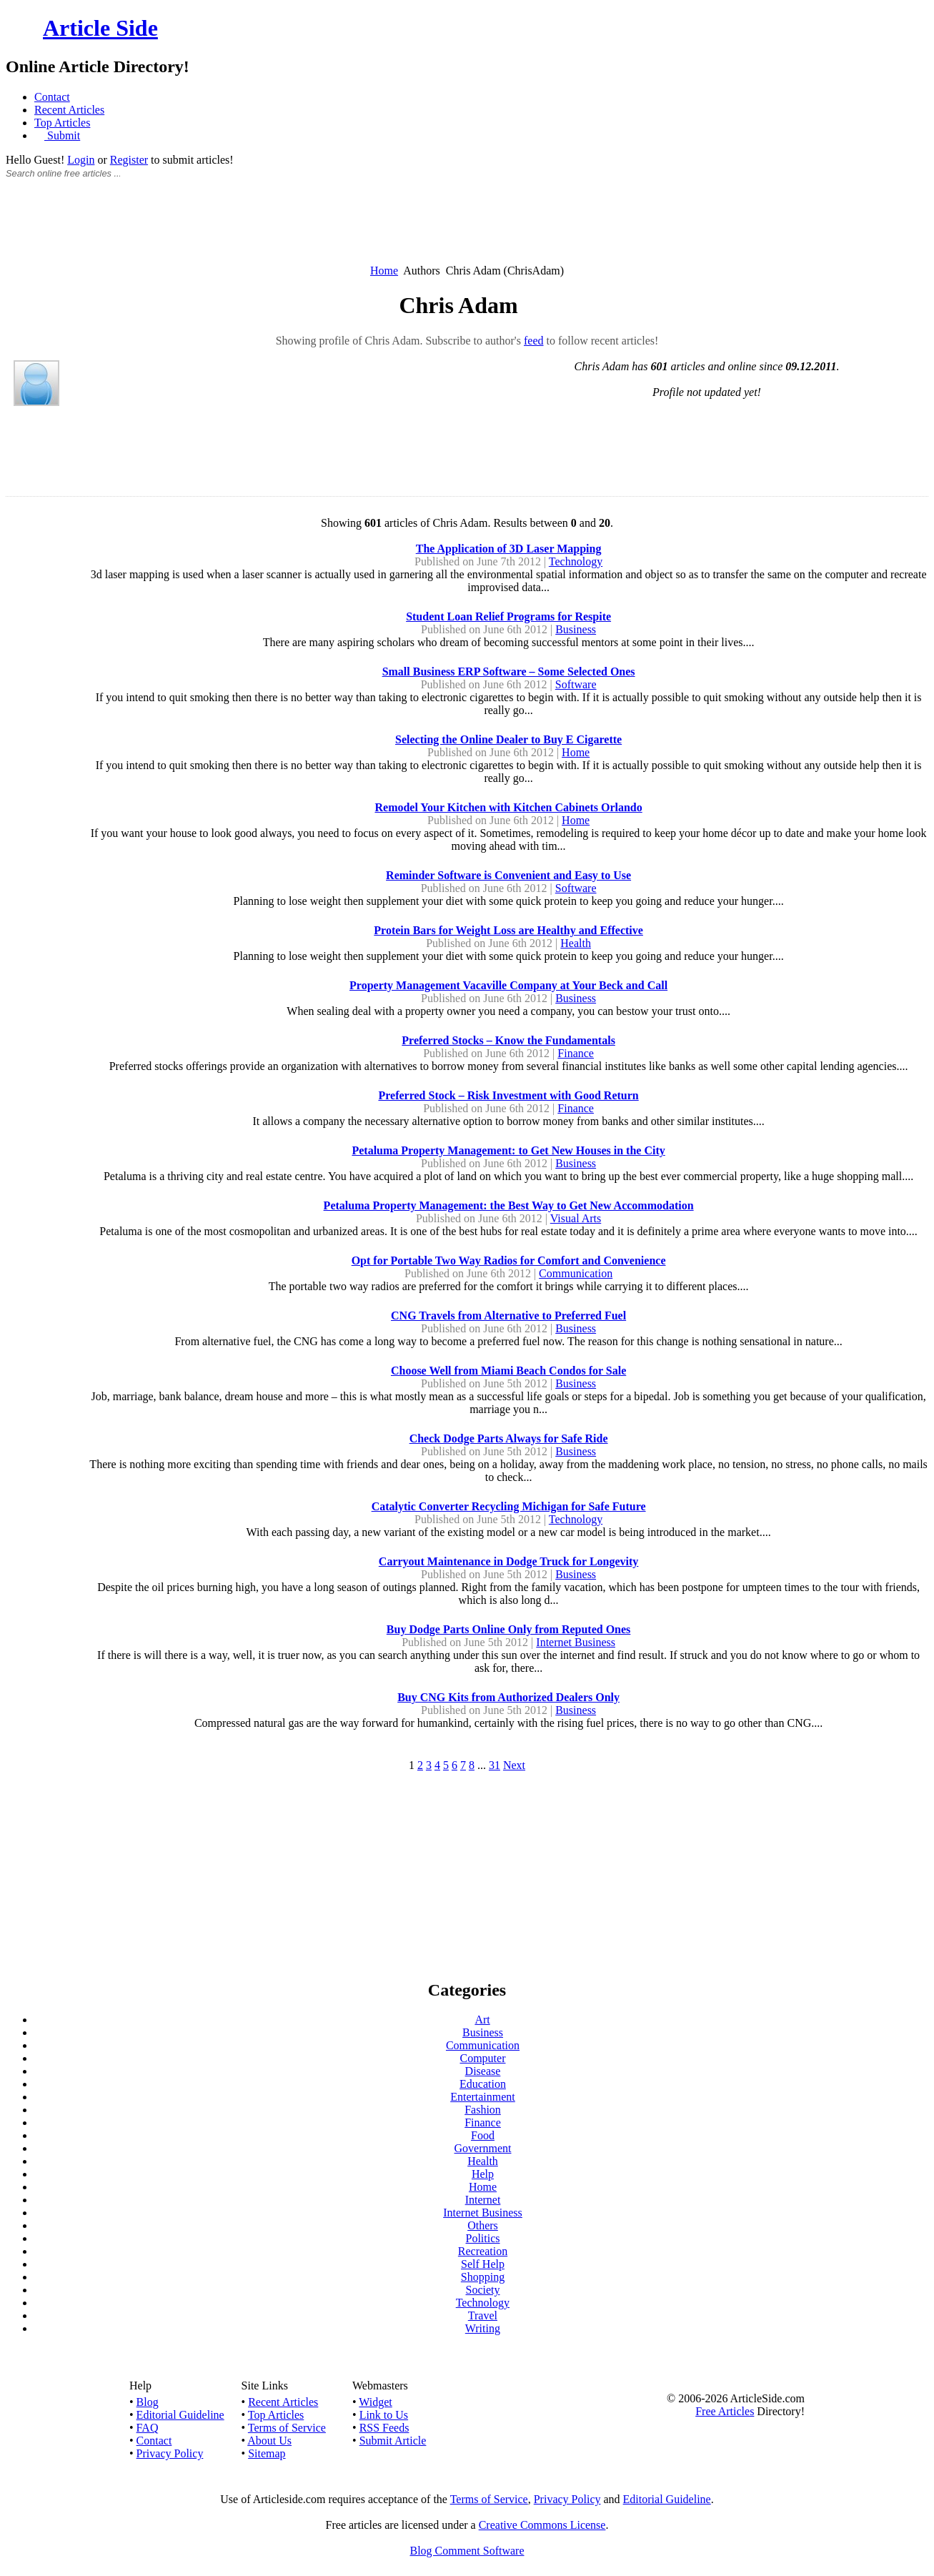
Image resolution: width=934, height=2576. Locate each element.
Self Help (483, 2264)
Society (483, 2290)
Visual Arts (575, 1218)
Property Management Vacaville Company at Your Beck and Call (508, 985)
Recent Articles (69, 110)
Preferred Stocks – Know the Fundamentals (508, 1040)
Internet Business (575, 1642)
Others (482, 2225)
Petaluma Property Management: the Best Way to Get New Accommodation (509, 1205)
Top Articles (62, 123)
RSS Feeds (384, 2428)
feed (534, 341)
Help (483, 2174)
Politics (482, 2238)
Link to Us (383, 2415)
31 (494, 1765)
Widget (375, 2402)
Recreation (482, 2251)
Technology (575, 561)
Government (483, 2148)
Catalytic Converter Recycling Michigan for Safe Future (509, 1506)
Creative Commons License (542, 2525)
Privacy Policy (170, 2453)
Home (384, 270)
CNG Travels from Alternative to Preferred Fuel (508, 1315)
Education (482, 2084)
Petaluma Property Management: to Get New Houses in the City (508, 1150)
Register (129, 160)
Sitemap (266, 2453)
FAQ (147, 2428)
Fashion (482, 2110)
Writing (482, 2328)
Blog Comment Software (467, 2551)
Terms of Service (287, 2428)
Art (482, 2019)
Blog (147, 2402)
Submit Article (393, 2440)
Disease (483, 2071)
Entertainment (482, 2097)
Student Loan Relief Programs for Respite (508, 616)
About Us (269, 2440)
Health (575, 943)
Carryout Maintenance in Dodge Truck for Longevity (509, 1561)
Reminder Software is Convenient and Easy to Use (508, 875)
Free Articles (724, 2411)
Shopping (483, 2277)
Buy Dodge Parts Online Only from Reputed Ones (509, 1629)
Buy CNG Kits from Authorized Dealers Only (508, 1697)
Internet (483, 2200)
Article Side (100, 28)
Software (576, 684)
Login (80, 160)
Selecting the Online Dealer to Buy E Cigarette (508, 739)
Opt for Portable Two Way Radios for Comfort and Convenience (509, 1260)
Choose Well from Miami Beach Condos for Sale (508, 1370)
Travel (482, 2315)
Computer (483, 2058)
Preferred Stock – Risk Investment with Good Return (508, 1095)
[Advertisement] (467, 229)
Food (483, 2135)
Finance (575, 1053)
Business (575, 629)
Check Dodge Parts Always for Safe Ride (508, 1438)
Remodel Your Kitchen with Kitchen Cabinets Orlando (508, 807)
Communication (575, 1273)
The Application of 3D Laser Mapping (509, 549)
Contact (52, 97)
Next (514, 1765)
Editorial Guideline (180, 2415)
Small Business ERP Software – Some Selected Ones (508, 671)
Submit (62, 135)
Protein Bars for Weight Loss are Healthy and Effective (508, 930)
